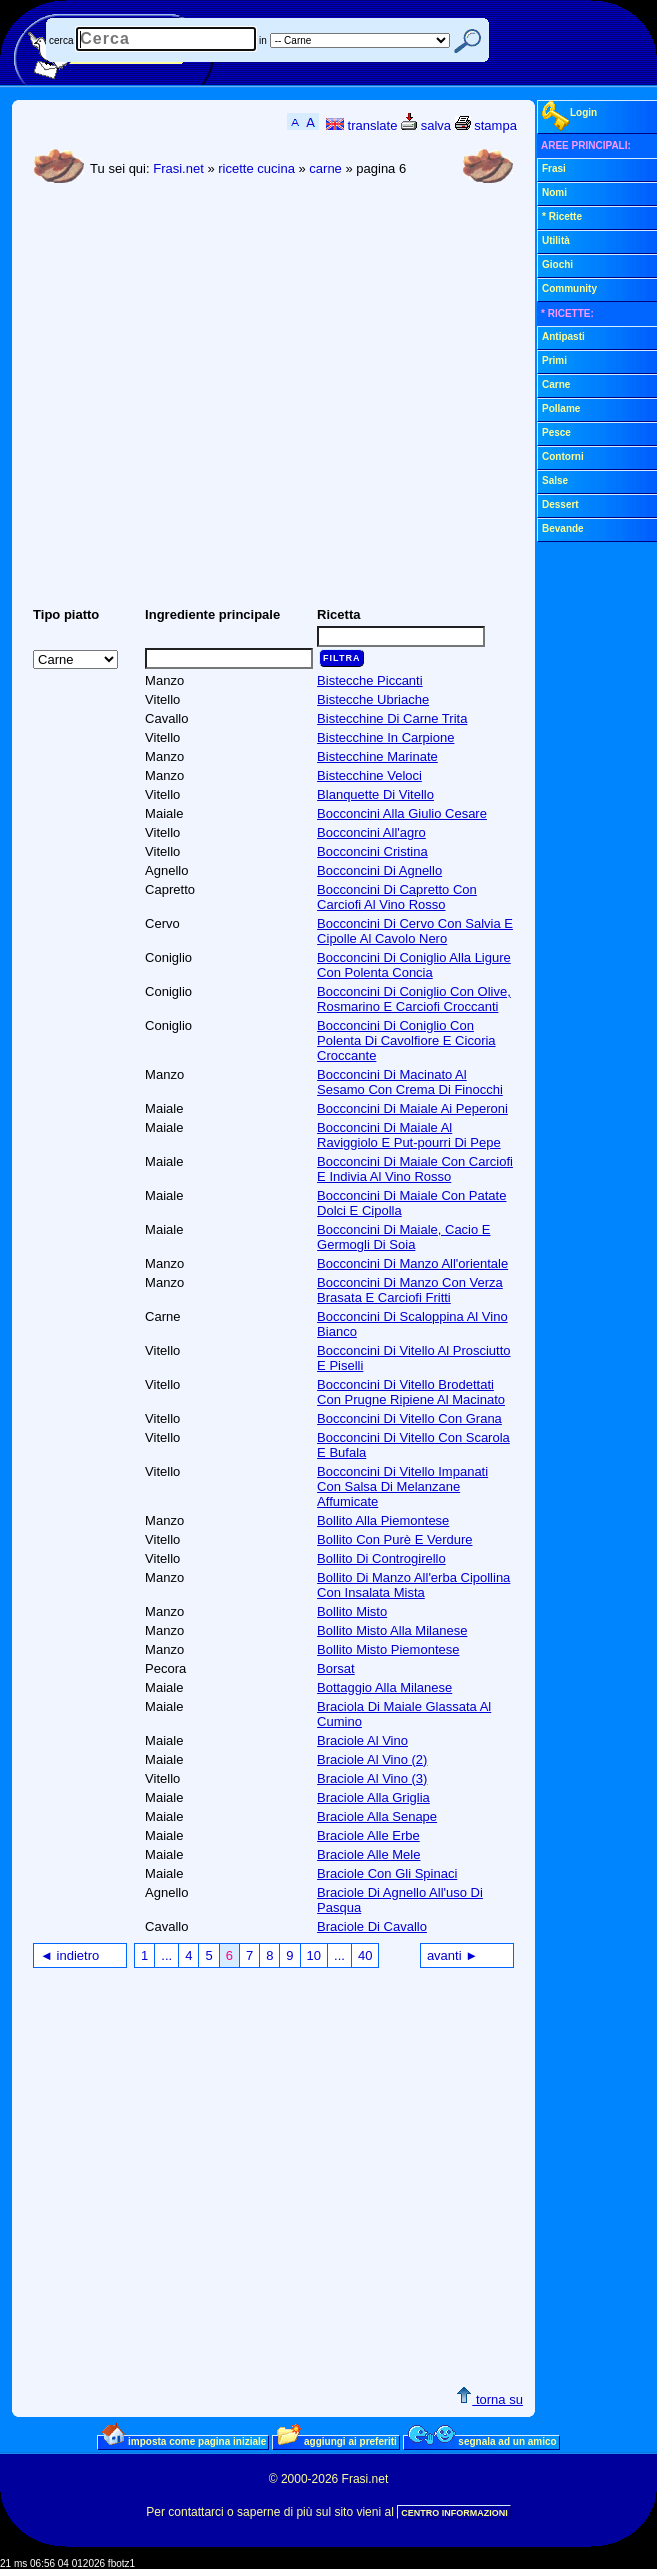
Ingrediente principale (212, 614)
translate (361, 125)
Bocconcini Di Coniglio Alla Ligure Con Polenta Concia (414, 965)
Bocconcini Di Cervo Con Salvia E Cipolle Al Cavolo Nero (415, 931)
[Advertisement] (187, 403)
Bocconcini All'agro (371, 832)
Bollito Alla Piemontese (383, 1520)
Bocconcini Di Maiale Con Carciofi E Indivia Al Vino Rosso (415, 1169)
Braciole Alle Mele (368, 1854)
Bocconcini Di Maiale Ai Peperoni (412, 1108)
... (166, 1955)
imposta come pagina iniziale (184, 2441)
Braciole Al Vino (362, 1740)
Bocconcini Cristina (372, 851)
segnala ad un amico (482, 2441)
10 (314, 1955)
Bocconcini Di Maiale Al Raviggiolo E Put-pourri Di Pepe (409, 1135)
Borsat (336, 1668)
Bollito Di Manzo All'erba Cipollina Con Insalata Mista (413, 1585)
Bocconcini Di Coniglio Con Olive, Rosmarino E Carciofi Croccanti (414, 999)
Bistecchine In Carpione (385, 737)
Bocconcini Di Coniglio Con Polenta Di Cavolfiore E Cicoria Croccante (406, 1040)
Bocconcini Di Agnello (379, 870)
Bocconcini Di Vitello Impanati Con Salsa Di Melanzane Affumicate (402, 1486)
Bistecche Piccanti (370, 680)
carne (325, 168)
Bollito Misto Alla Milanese (392, 1630)
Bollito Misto (352, 1611)
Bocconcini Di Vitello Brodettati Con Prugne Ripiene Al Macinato (411, 1392)
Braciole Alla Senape (377, 1816)
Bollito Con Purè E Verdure (394, 1539)
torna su (489, 2399)
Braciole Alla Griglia (373, 1797)
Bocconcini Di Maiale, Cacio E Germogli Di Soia (403, 1237)
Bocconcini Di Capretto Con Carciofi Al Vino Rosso (397, 897)
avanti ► (452, 1955)
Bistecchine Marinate (377, 756)
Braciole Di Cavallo (372, 1926)
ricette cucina (256, 168)
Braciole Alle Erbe (368, 1835)
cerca (61, 40)
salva (426, 125)
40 (365, 1955)
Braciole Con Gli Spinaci (387, 1873)
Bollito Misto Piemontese (388, 1649)
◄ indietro (69, 1955)
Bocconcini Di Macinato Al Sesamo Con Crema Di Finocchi (410, 1082)
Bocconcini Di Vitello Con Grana (409, 1418)
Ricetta (338, 614)
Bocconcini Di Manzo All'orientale (412, 1263)
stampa (486, 125)
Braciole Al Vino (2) (372, 1759)
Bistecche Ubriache (373, 699)
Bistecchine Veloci (369, 775)
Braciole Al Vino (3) (372, 1778)
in (263, 40)
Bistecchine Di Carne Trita (392, 718)
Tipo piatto (66, 614)
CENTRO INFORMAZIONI (454, 2513)
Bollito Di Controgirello (381, 1558)
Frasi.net (178, 168)
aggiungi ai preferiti (337, 2441)
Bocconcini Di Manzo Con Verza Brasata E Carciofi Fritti (410, 1290)
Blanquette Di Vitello (375, 794)
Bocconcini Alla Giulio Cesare (402, 813)
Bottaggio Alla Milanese (384, 1687)
